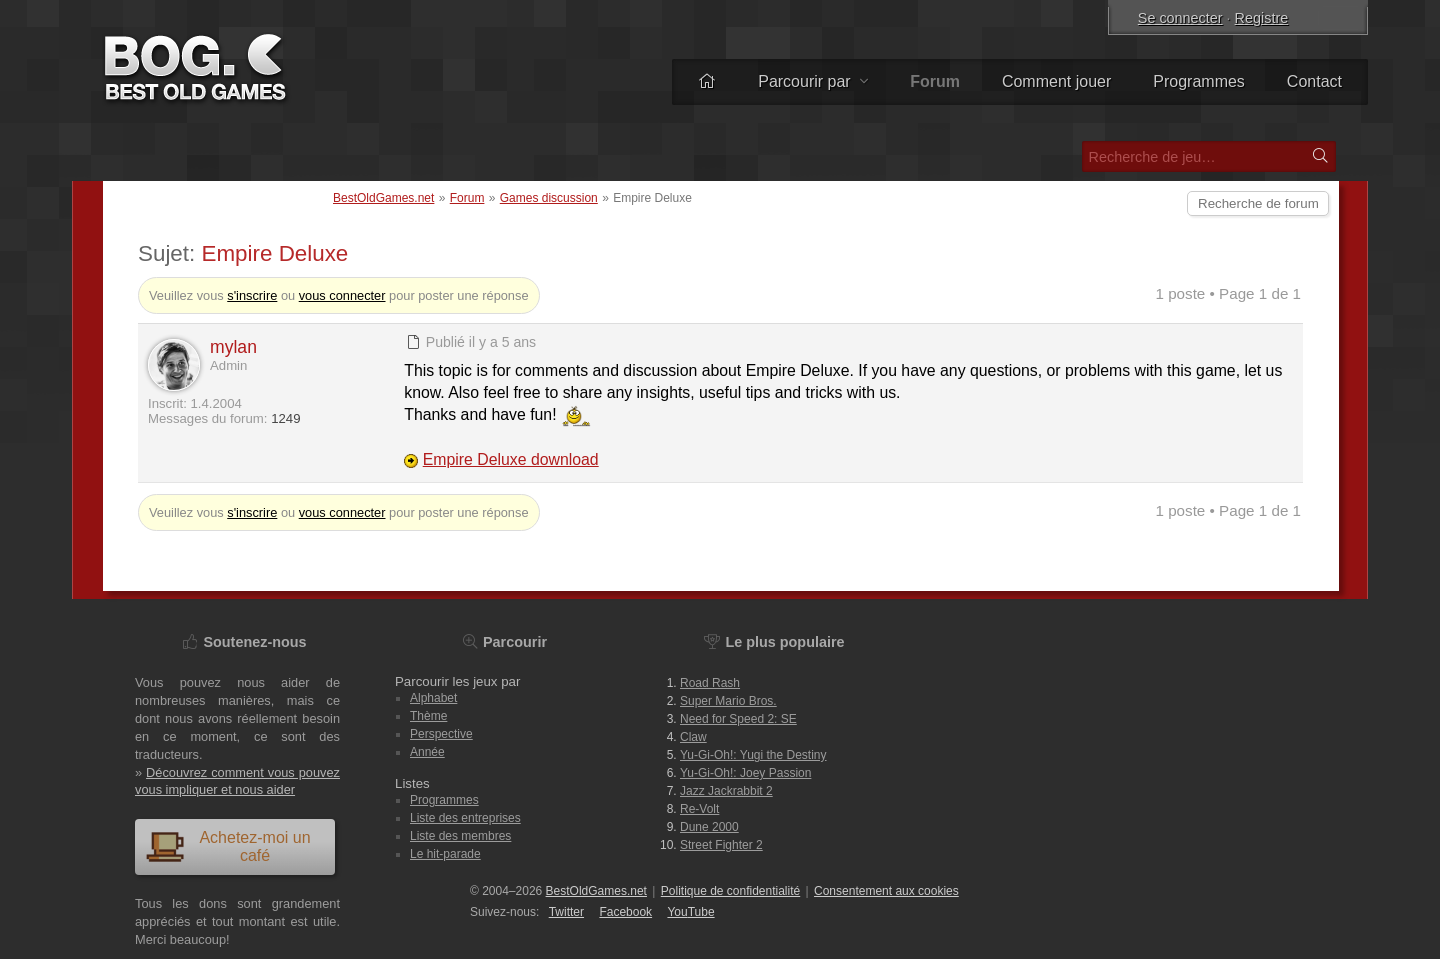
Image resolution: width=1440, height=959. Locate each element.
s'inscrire (252, 295)
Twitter (566, 912)
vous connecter (342, 295)
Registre (1262, 18)
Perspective (441, 734)
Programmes (1199, 81)
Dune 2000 (709, 827)
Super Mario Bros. (728, 701)
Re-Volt (699, 809)
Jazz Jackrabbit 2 (726, 791)
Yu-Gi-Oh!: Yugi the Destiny (753, 755)
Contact (1314, 81)
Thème (428, 716)
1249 (285, 418)
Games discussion (549, 198)
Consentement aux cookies (886, 891)
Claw (693, 737)
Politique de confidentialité (730, 891)
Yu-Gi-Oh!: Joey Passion (745, 773)
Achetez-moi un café (228, 846)
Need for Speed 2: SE (738, 719)
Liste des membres (460, 836)
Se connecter (1180, 18)
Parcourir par (813, 81)
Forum (467, 198)
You (690, 912)
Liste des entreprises (465, 818)
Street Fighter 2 (721, 845)
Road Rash (710, 683)
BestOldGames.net (383, 198)
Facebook (625, 912)
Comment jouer (1056, 81)
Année (427, 752)
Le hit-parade (445, 854)
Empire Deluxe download (511, 459)
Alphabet (433, 698)
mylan (233, 347)
